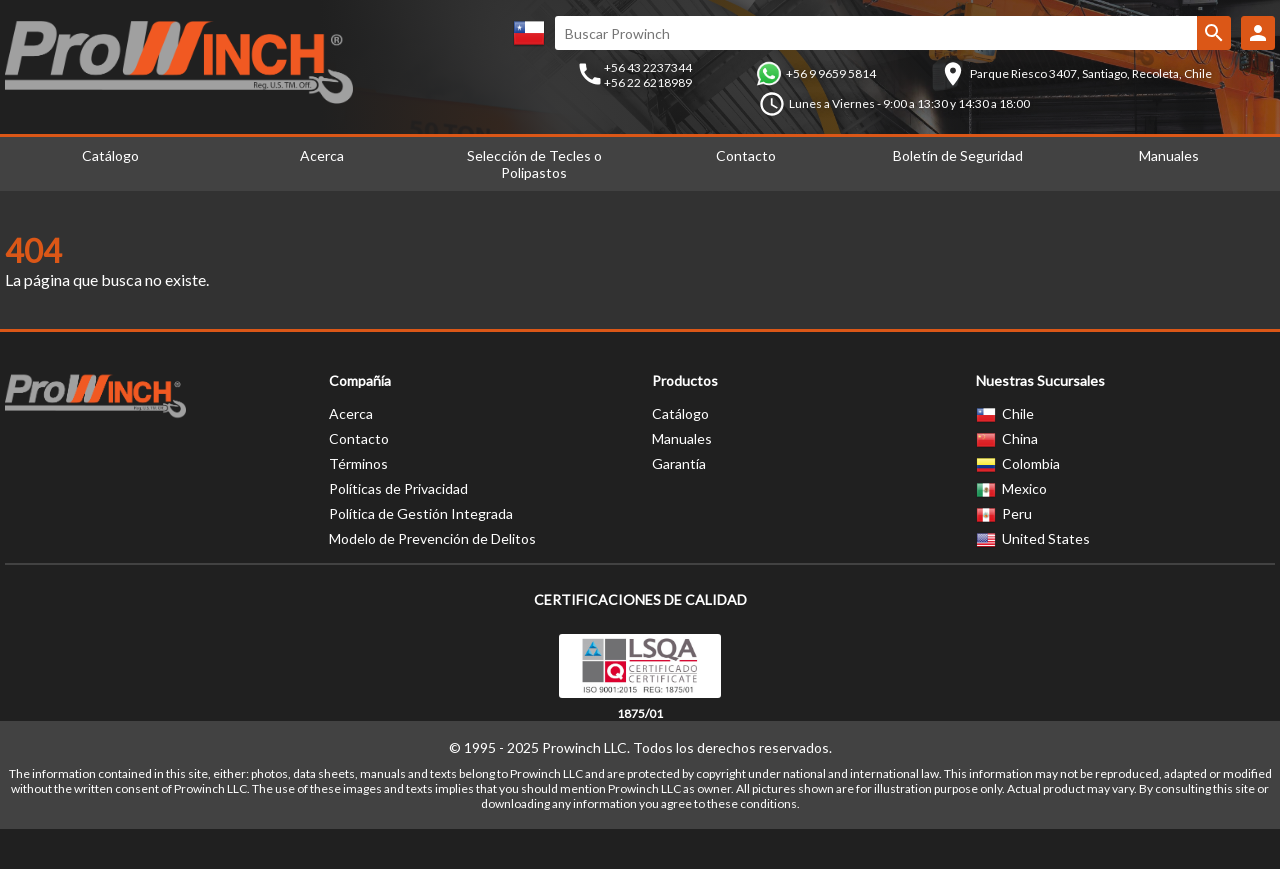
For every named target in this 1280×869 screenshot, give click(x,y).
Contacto (746, 155)
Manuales (1169, 155)
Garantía (679, 463)
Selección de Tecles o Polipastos (534, 164)
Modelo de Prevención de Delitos (432, 538)
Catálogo (110, 155)
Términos (358, 463)
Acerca (322, 155)
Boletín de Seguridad (958, 155)
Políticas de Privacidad (398, 488)
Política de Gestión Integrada (421, 513)
